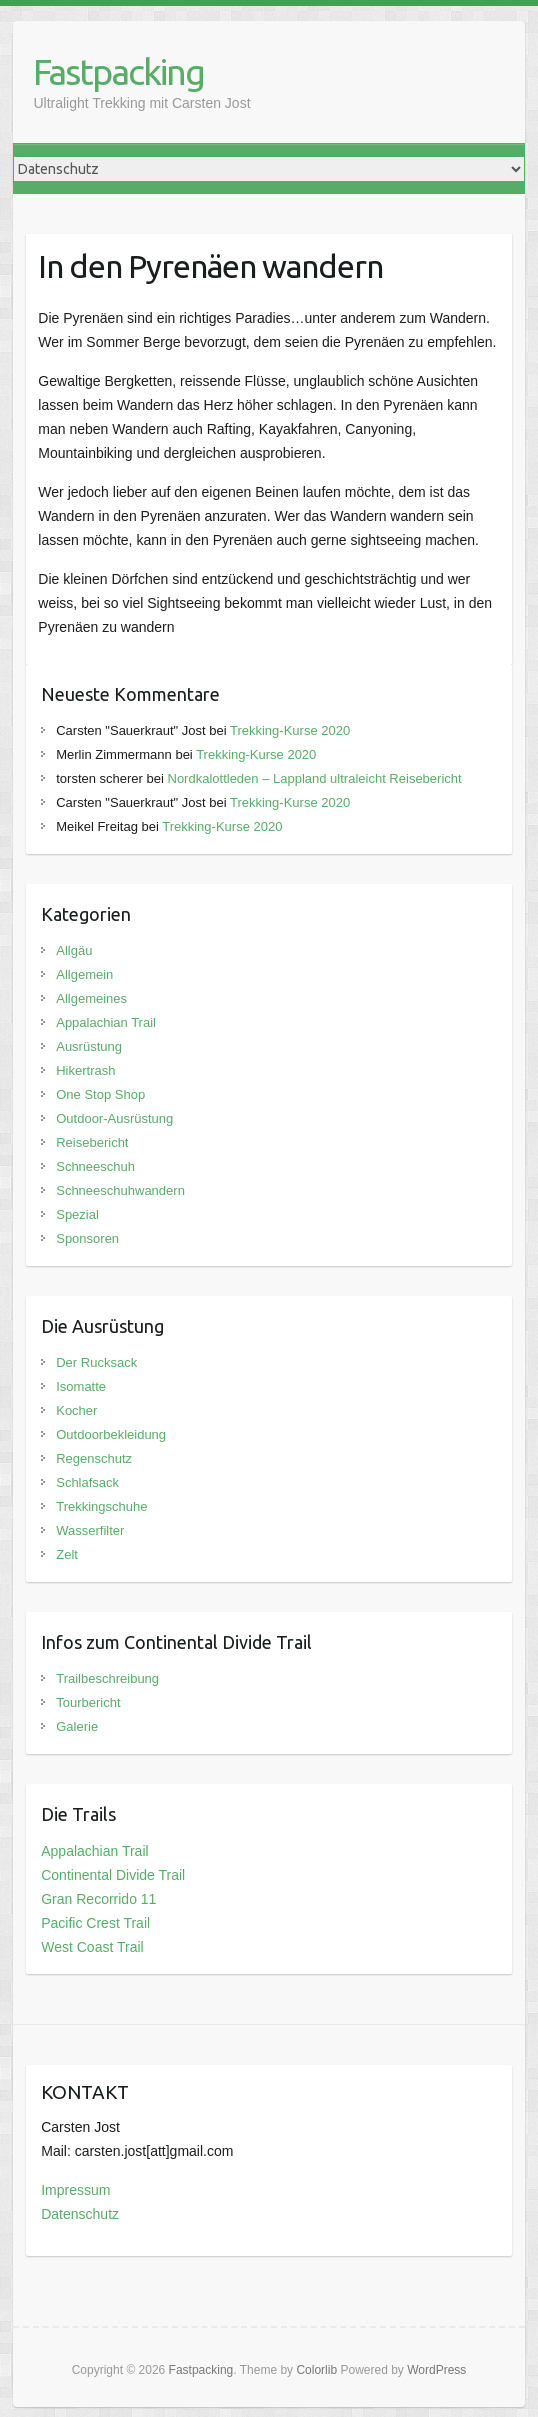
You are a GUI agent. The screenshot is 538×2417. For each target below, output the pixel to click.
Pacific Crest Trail (95, 1923)
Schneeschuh (95, 1166)
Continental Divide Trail (113, 1875)
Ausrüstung (89, 1046)
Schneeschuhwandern (120, 1190)
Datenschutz (80, 2214)
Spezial (77, 1214)
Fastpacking (118, 71)
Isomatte (81, 1386)
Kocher (76, 1410)
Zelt (67, 1554)
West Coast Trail (92, 1947)
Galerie (77, 1726)
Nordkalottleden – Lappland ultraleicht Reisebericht (315, 778)
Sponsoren (87, 1238)
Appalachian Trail (106, 1022)
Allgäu (74, 950)
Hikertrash (85, 1070)
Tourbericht (88, 1702)
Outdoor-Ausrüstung (114, 1118)
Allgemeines (91, 998)
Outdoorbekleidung (111, 1434)
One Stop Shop (100, 1094)
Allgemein (84, 974)
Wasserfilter (90, 1530)
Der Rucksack (96, 1362)
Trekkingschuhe (101, 1506)
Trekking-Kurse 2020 (290, 730)
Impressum (75, 2190)
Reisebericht (92, 1142)
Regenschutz (94, 1458)
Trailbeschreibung (107, 1678)
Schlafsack (87, 1482)
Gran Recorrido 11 (98, 1899)
